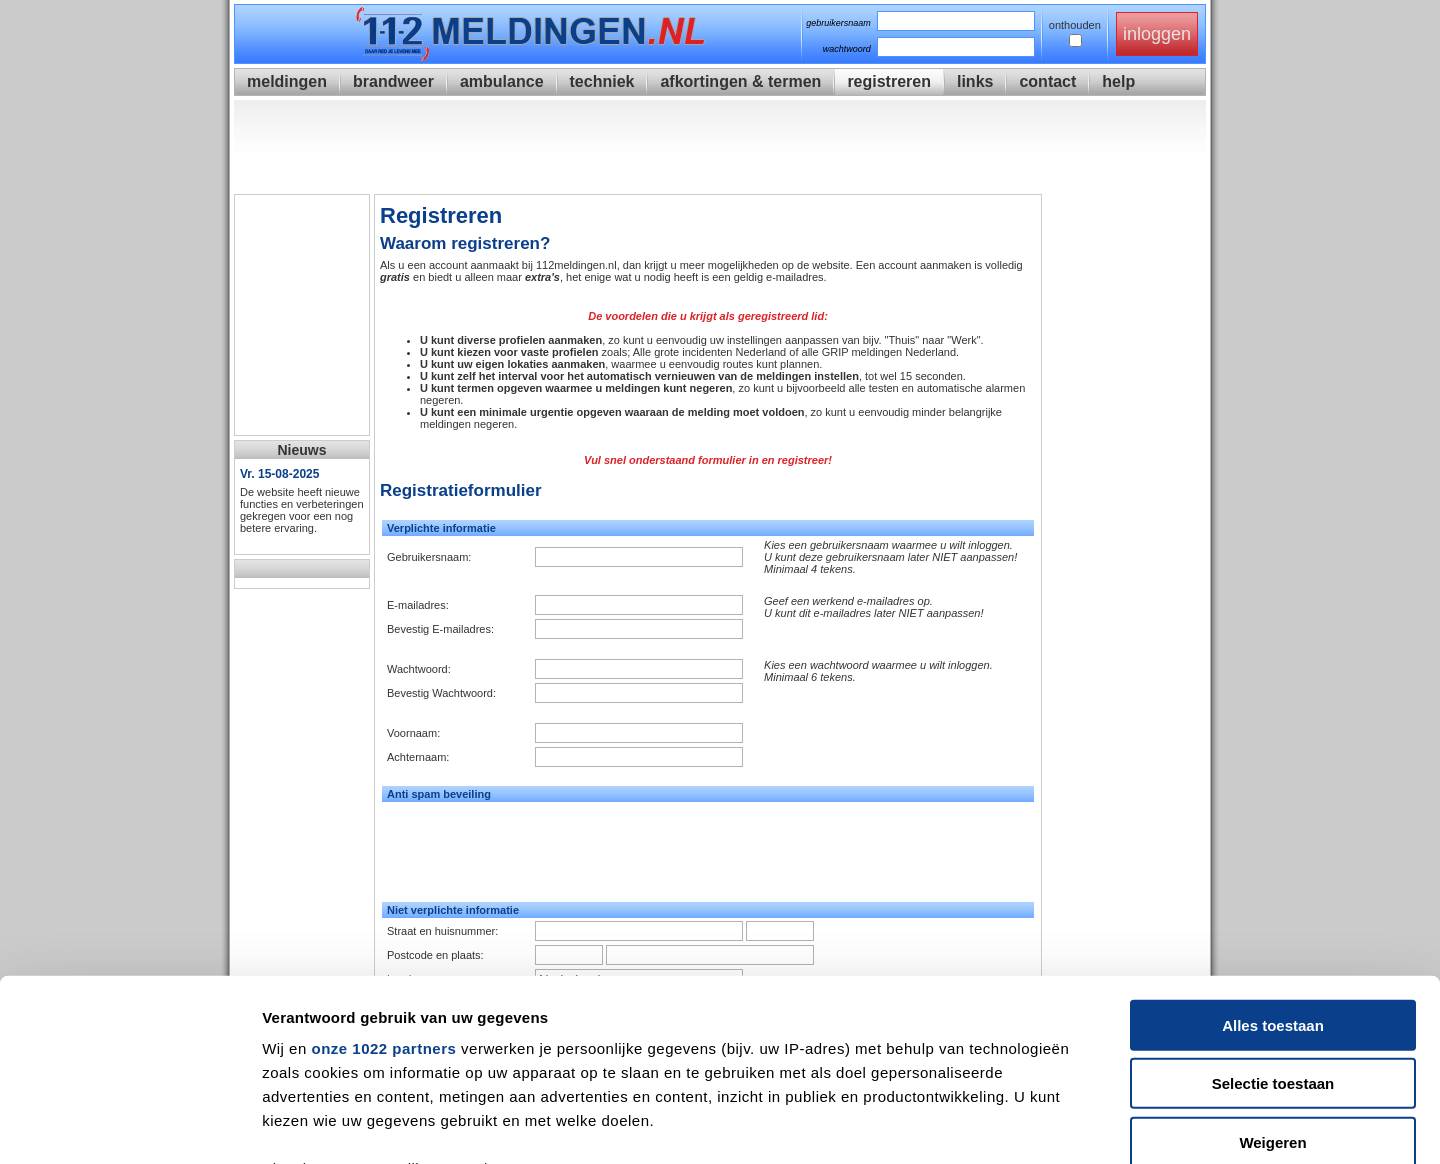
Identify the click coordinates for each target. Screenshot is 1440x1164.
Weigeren (1272, 972)
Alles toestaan (1273, 855)
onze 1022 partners (383, 878)
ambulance (502, 81)
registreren (889, 81)
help (1118, 81)
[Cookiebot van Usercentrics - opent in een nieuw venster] (129, 1125)
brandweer (393, 81)
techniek (602, 81)
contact (1047, 81)
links (975, 81)
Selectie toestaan (1273, 913)
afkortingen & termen (740, 81)
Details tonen (1080, 1124)
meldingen (287, 81)
